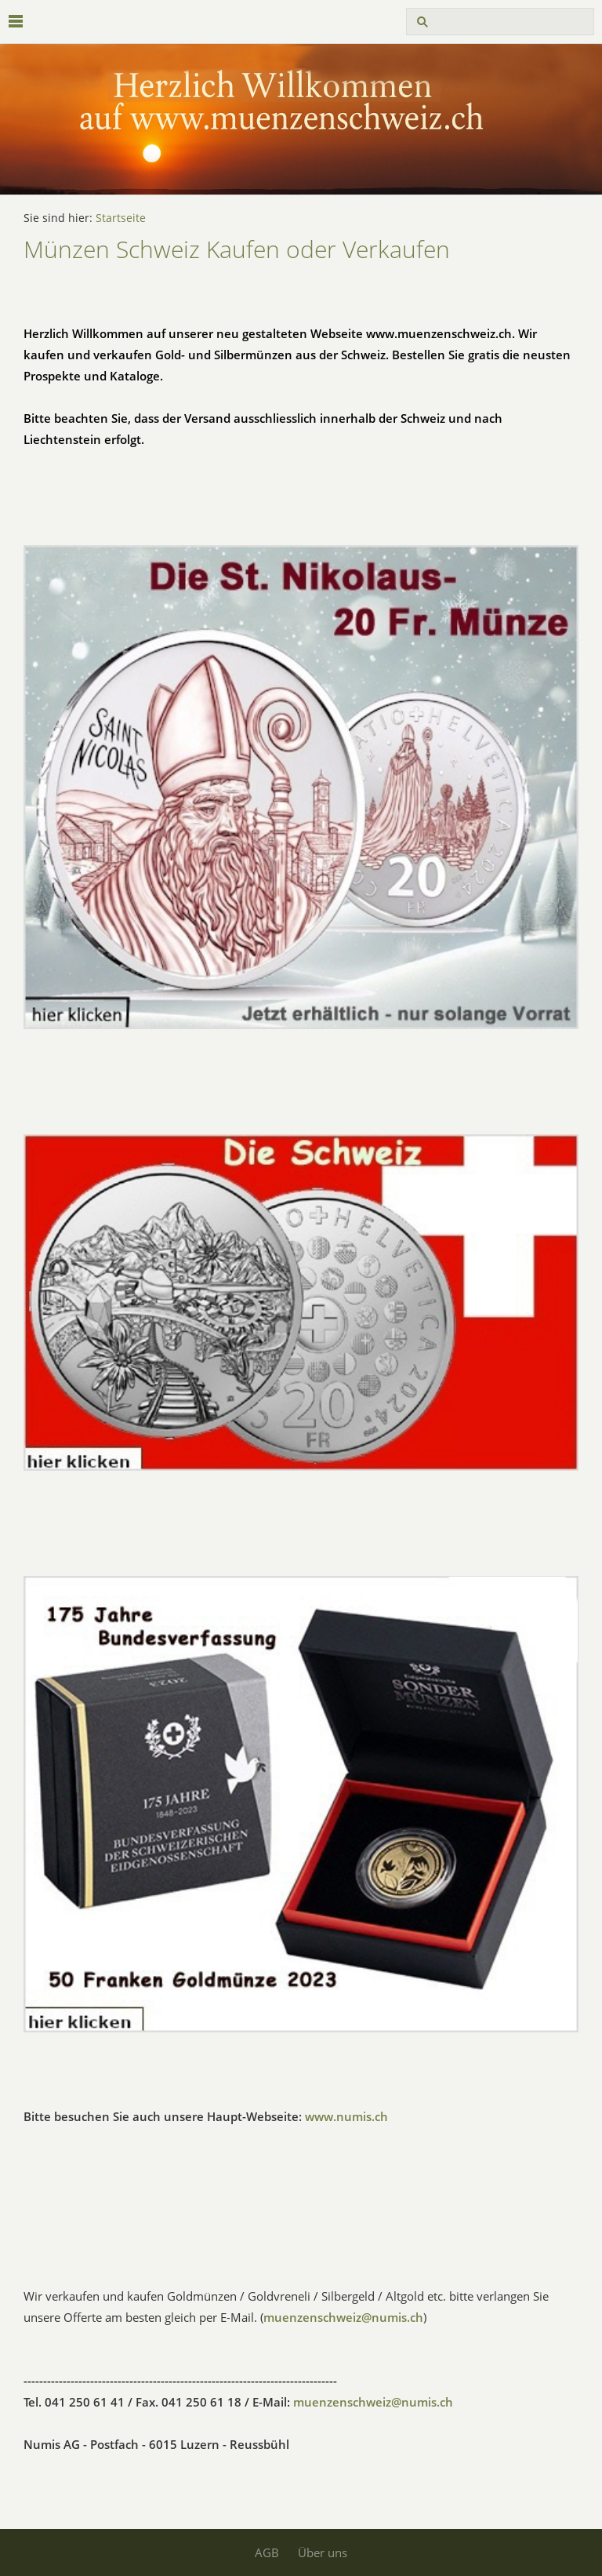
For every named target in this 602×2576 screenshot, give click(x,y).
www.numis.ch (346, 2116)
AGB (267, 2552)
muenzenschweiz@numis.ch (343, 2317)
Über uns (322, 2552)
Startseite (121, 218)
